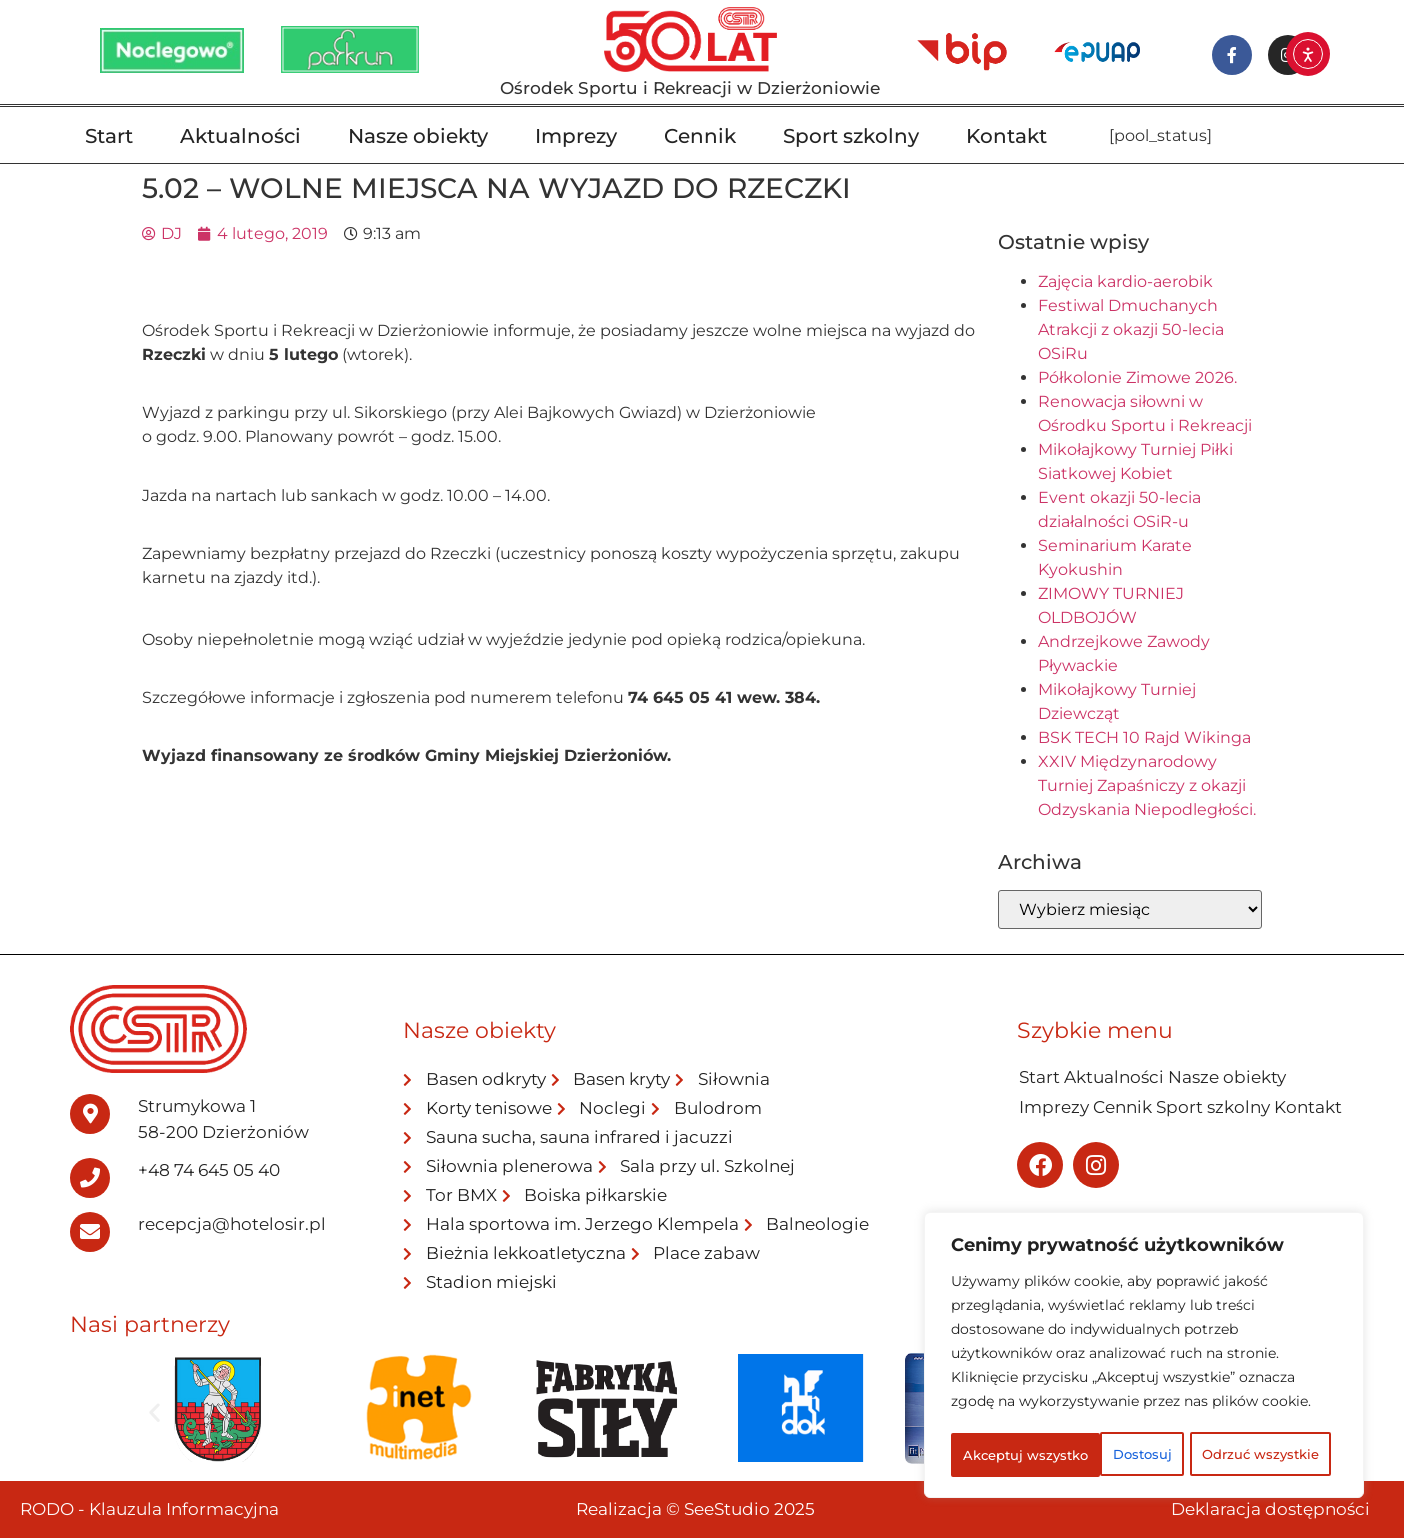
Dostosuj (1027, 1411)
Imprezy (576, 136)
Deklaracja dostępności (1270, 1509)
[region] (1144, 1335)
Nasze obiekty (418, 136)
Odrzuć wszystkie (1221, 1411)
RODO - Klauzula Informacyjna (149, 1509)
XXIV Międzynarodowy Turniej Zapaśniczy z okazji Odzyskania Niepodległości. (1147, 785)
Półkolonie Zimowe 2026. (1137, 377)
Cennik (700, 136)
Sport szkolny (851, 136)
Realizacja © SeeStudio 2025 (695, 1509)
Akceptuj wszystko (1144, 1455)
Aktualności (240, 136)
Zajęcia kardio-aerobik (1125, 281)
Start (109, 136)
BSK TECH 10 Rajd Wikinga (1144, 737)
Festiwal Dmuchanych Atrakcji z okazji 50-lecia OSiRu (1131, 329)
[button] (154, 1411)
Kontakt (1006, 136)
